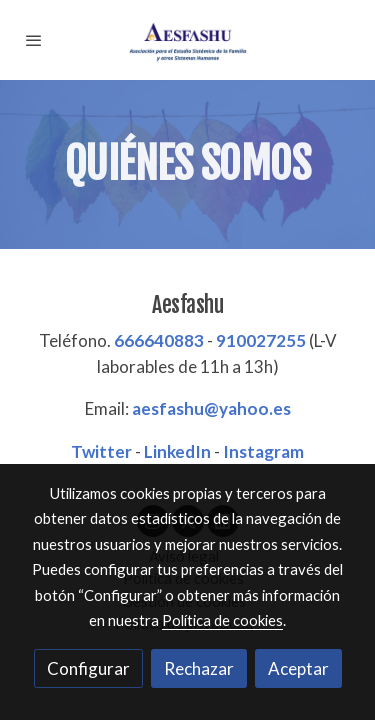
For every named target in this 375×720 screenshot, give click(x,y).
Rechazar (199, 668)
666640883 (159, 340)
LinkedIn (177, 451)
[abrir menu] (34, 40)
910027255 (261, 340)
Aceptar (298, 668)
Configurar (88, 668)
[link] (188, 40)
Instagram (263, 451)
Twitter (101, 451)
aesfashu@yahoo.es (211, 408)
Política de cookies (222, 620)
